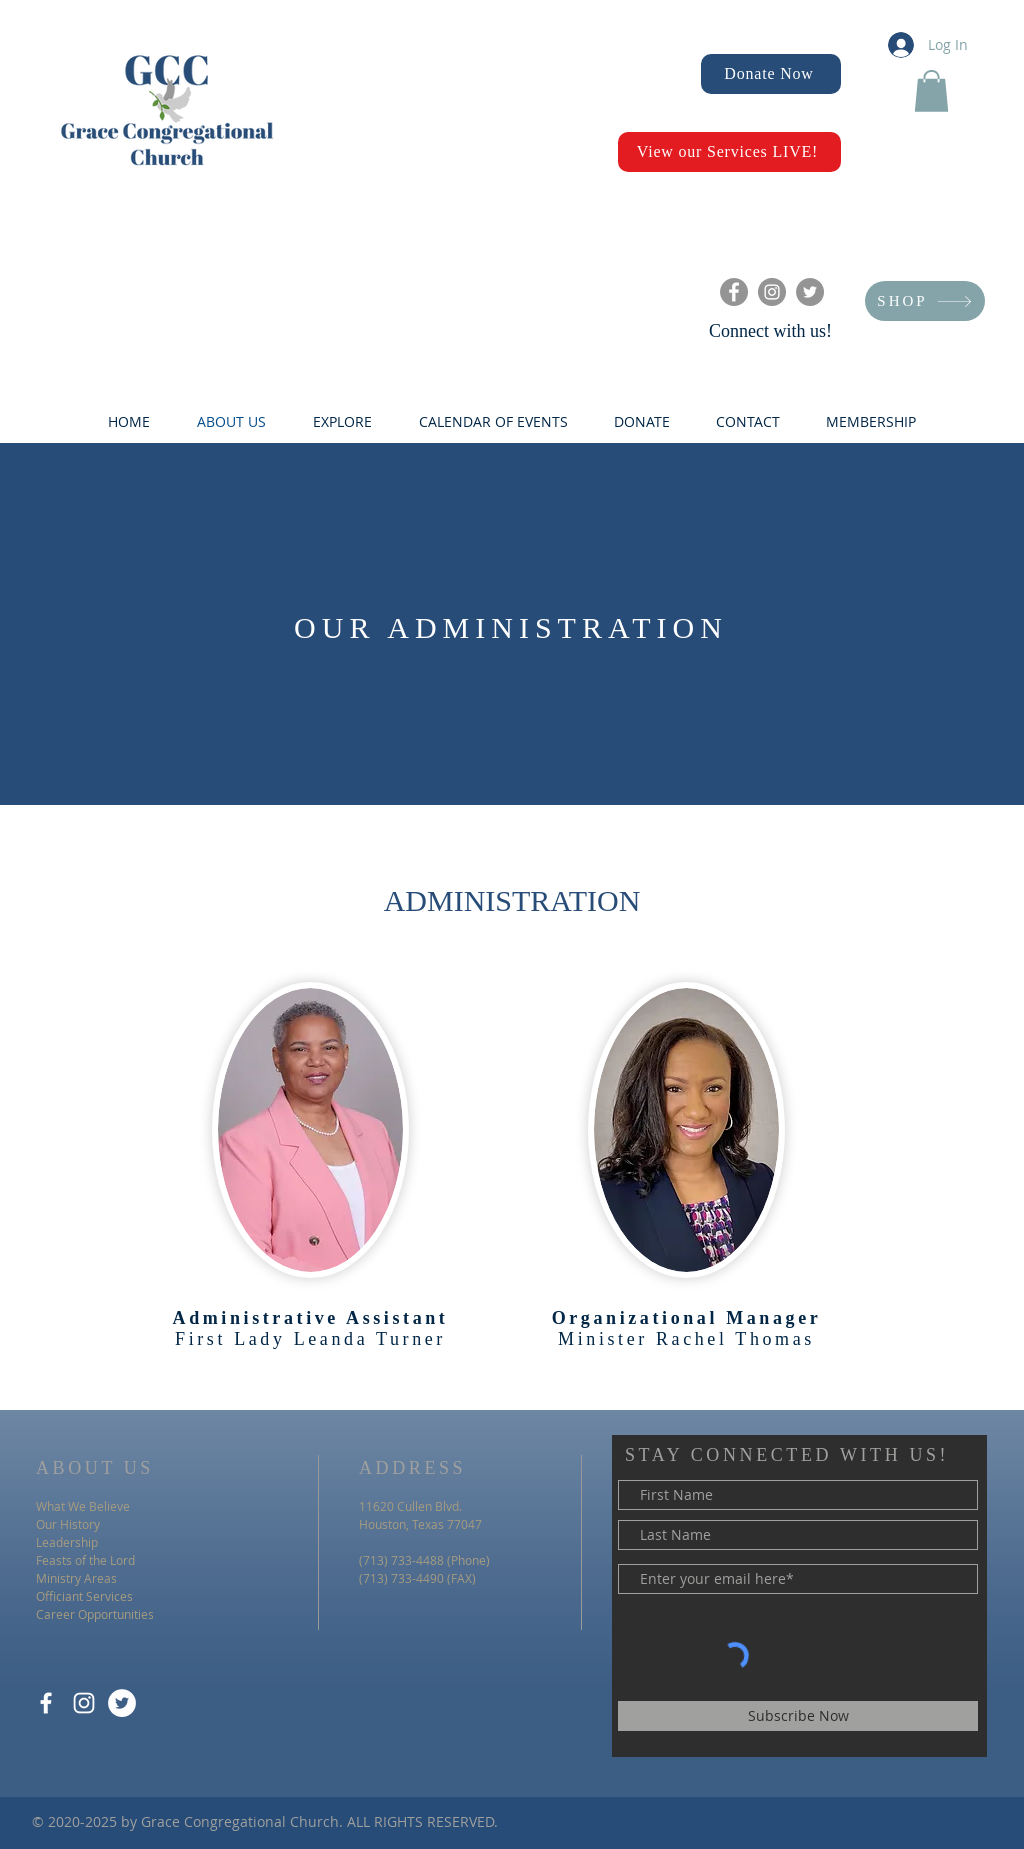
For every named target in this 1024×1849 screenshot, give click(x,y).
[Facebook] (734, 292)
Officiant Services (84, 1596)
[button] (931, 91)
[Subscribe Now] (798, 1716)
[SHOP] (925, 301)
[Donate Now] (771, 74)
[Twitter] (810, 292)
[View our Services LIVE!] (729, 152)
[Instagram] (772, 292)
